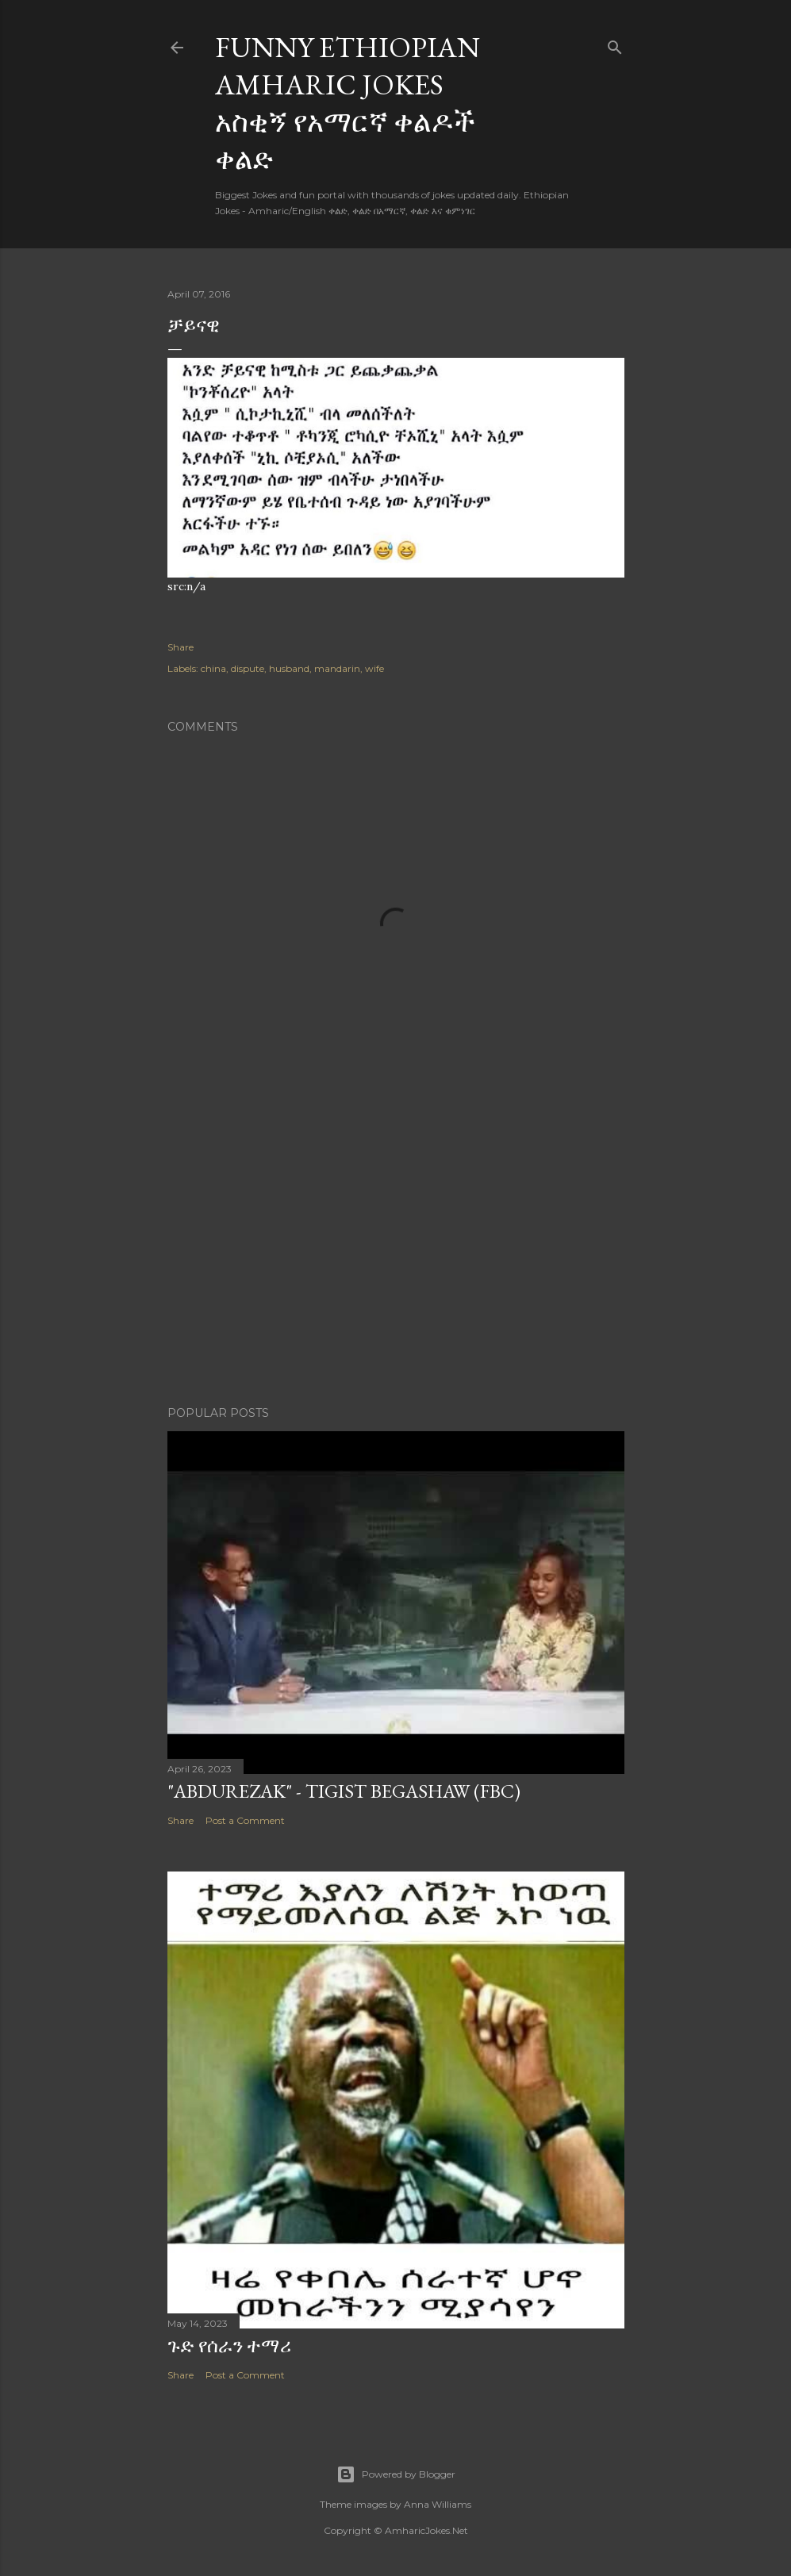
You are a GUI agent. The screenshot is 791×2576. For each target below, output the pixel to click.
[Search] (614, 44)
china (213, 668)
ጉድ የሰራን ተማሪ (229, 2345)
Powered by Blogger (395, 2474)
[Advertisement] (395, 1255)
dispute (247, 668)
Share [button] (180, 647)
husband (289, 668)
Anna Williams (437, 2504)
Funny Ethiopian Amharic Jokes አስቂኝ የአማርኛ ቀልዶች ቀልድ (347, 103)
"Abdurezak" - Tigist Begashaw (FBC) (343, 1791)
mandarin (337, 668)
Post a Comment (245, 1820)
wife (374, 668)
